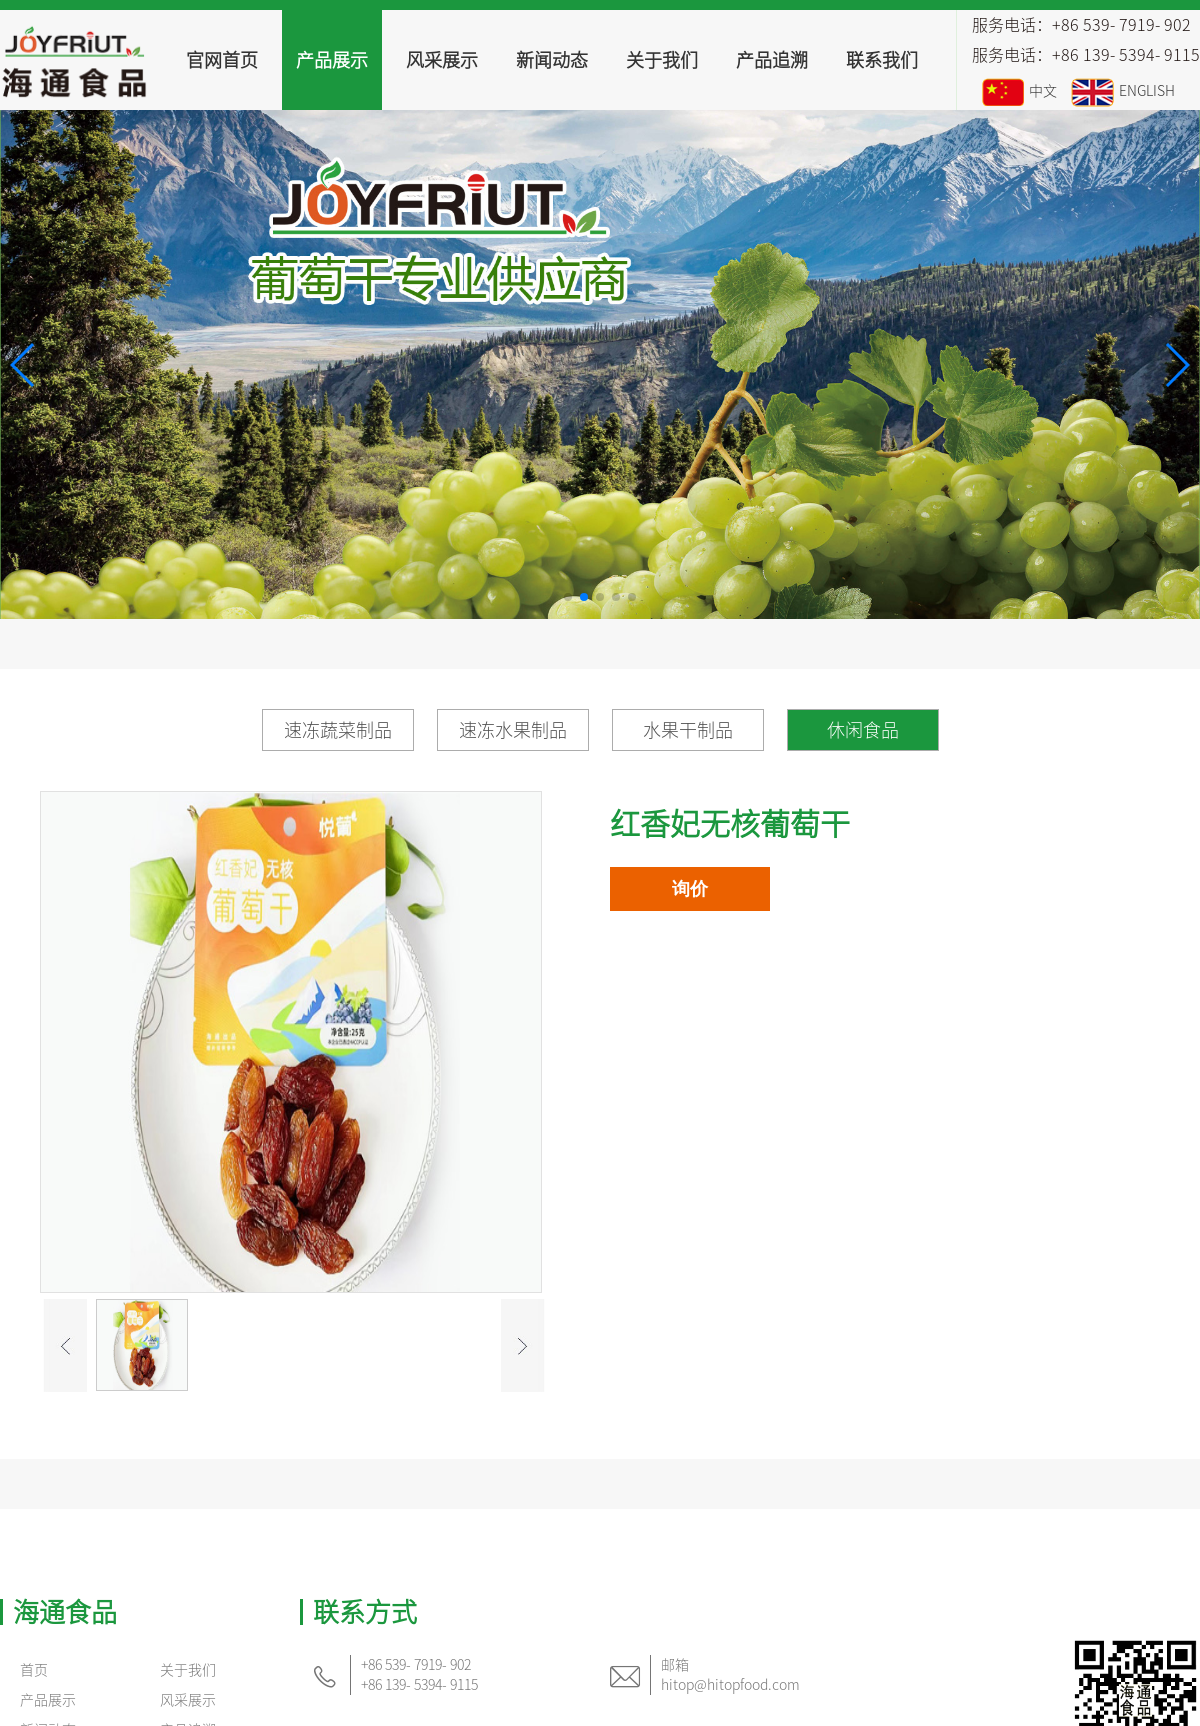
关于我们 (662, 60)
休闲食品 (863, 730)
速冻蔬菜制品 (338, 730)
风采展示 (442, 60)
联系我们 (882, 60)
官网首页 (222, 60)
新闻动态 (552, 60)
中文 (1019, 91)
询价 (690, 889)
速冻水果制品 (513, 730)
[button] (23, 365)
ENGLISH (1123, 91)
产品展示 (332, 60)
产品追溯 (772, 60)
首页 (34, 1670)
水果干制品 (688, 730)
